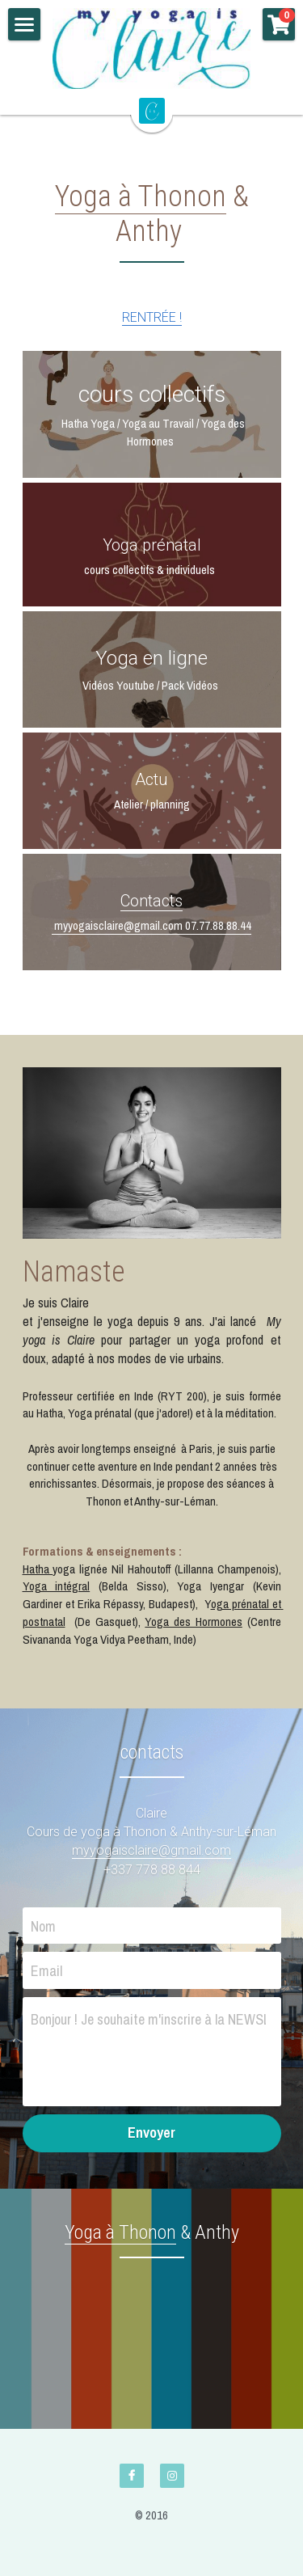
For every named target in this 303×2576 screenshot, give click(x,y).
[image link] (152, 48)
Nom (43, 1925)
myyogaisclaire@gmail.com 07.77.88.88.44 (151, 925)
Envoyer (151, 2132)
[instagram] (172, 2476)
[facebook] (132, 2476)
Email (46, 1971)
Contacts (151, 900)
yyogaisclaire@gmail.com (157, 1850)
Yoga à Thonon (140, 196)
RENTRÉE (149, 317)
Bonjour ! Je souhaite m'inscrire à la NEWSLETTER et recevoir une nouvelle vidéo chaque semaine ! (148, 2019)
